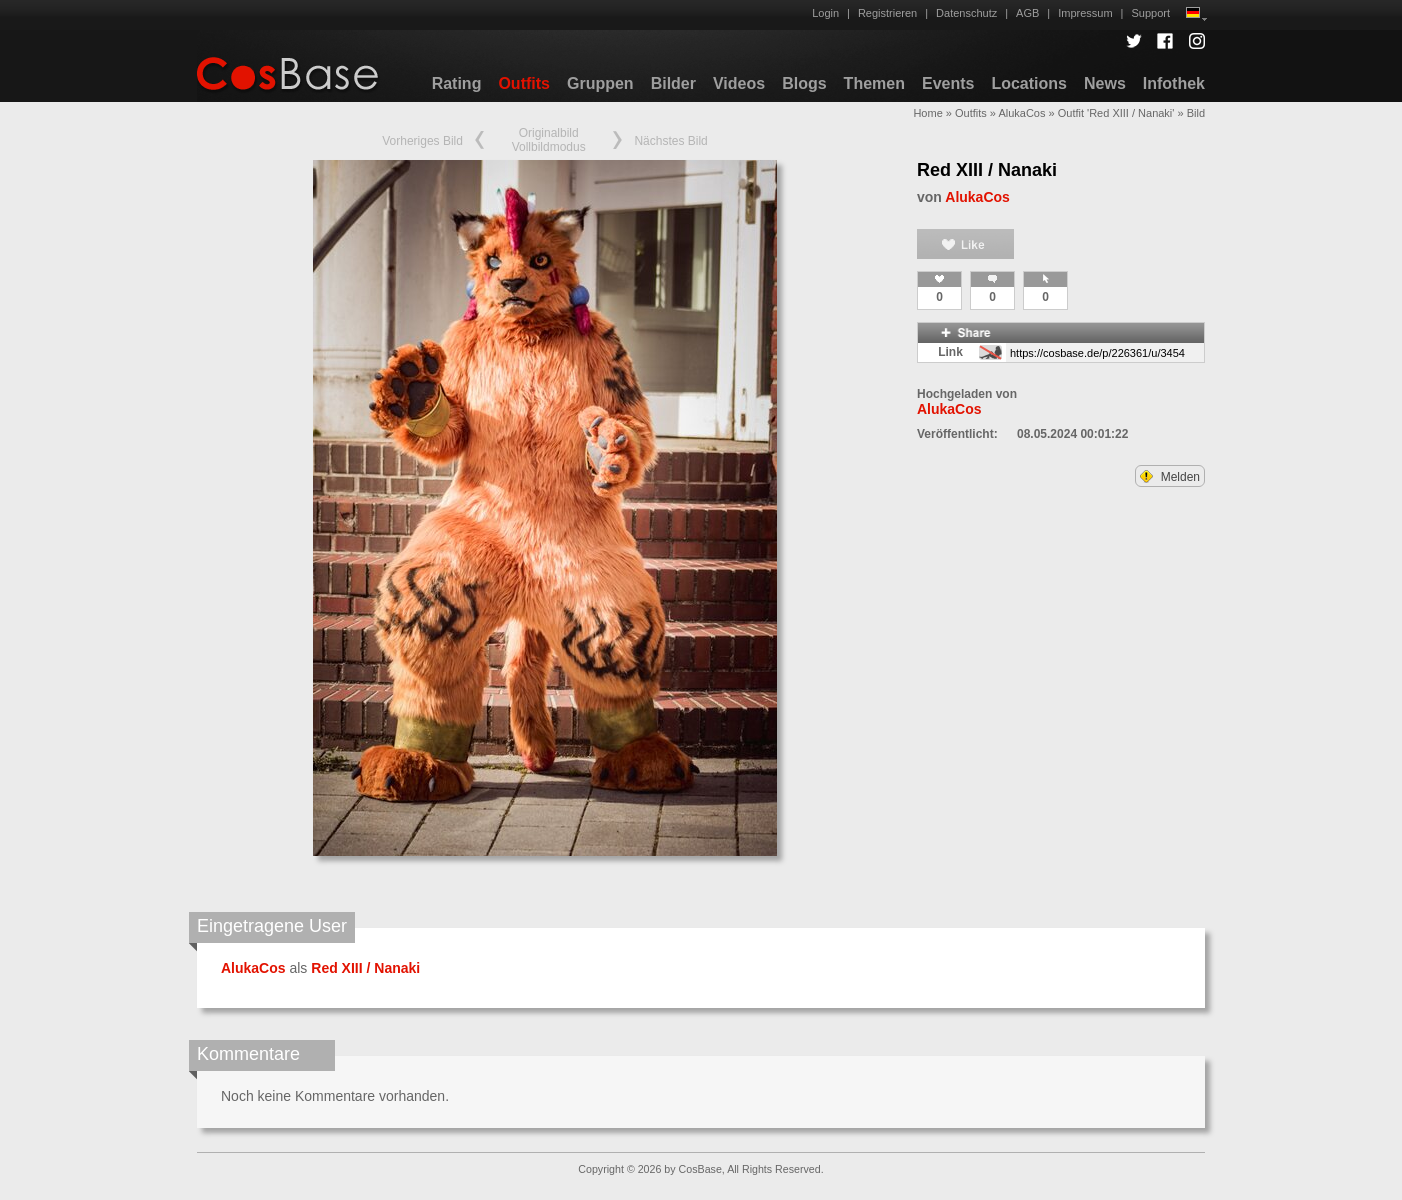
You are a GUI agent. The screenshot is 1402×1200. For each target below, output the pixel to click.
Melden (1170, 477)
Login (825, 13)
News (1105, 83)
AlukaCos (1021, 113)
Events (948, 83)
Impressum (1085, 13)
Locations (1029, 83)
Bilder (673, 83)
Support (1150, 13)
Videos (739, 83)
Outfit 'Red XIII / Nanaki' (1116, 113)
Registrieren (887, 13)
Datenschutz (966, 13)
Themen (874, 83)
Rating (457, 83)
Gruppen (600, 83)
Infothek (1174, 83)
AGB (1027, 13)
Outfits (524, 83)
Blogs (804, 83)
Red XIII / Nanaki (987, 170)
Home (927, 113)
